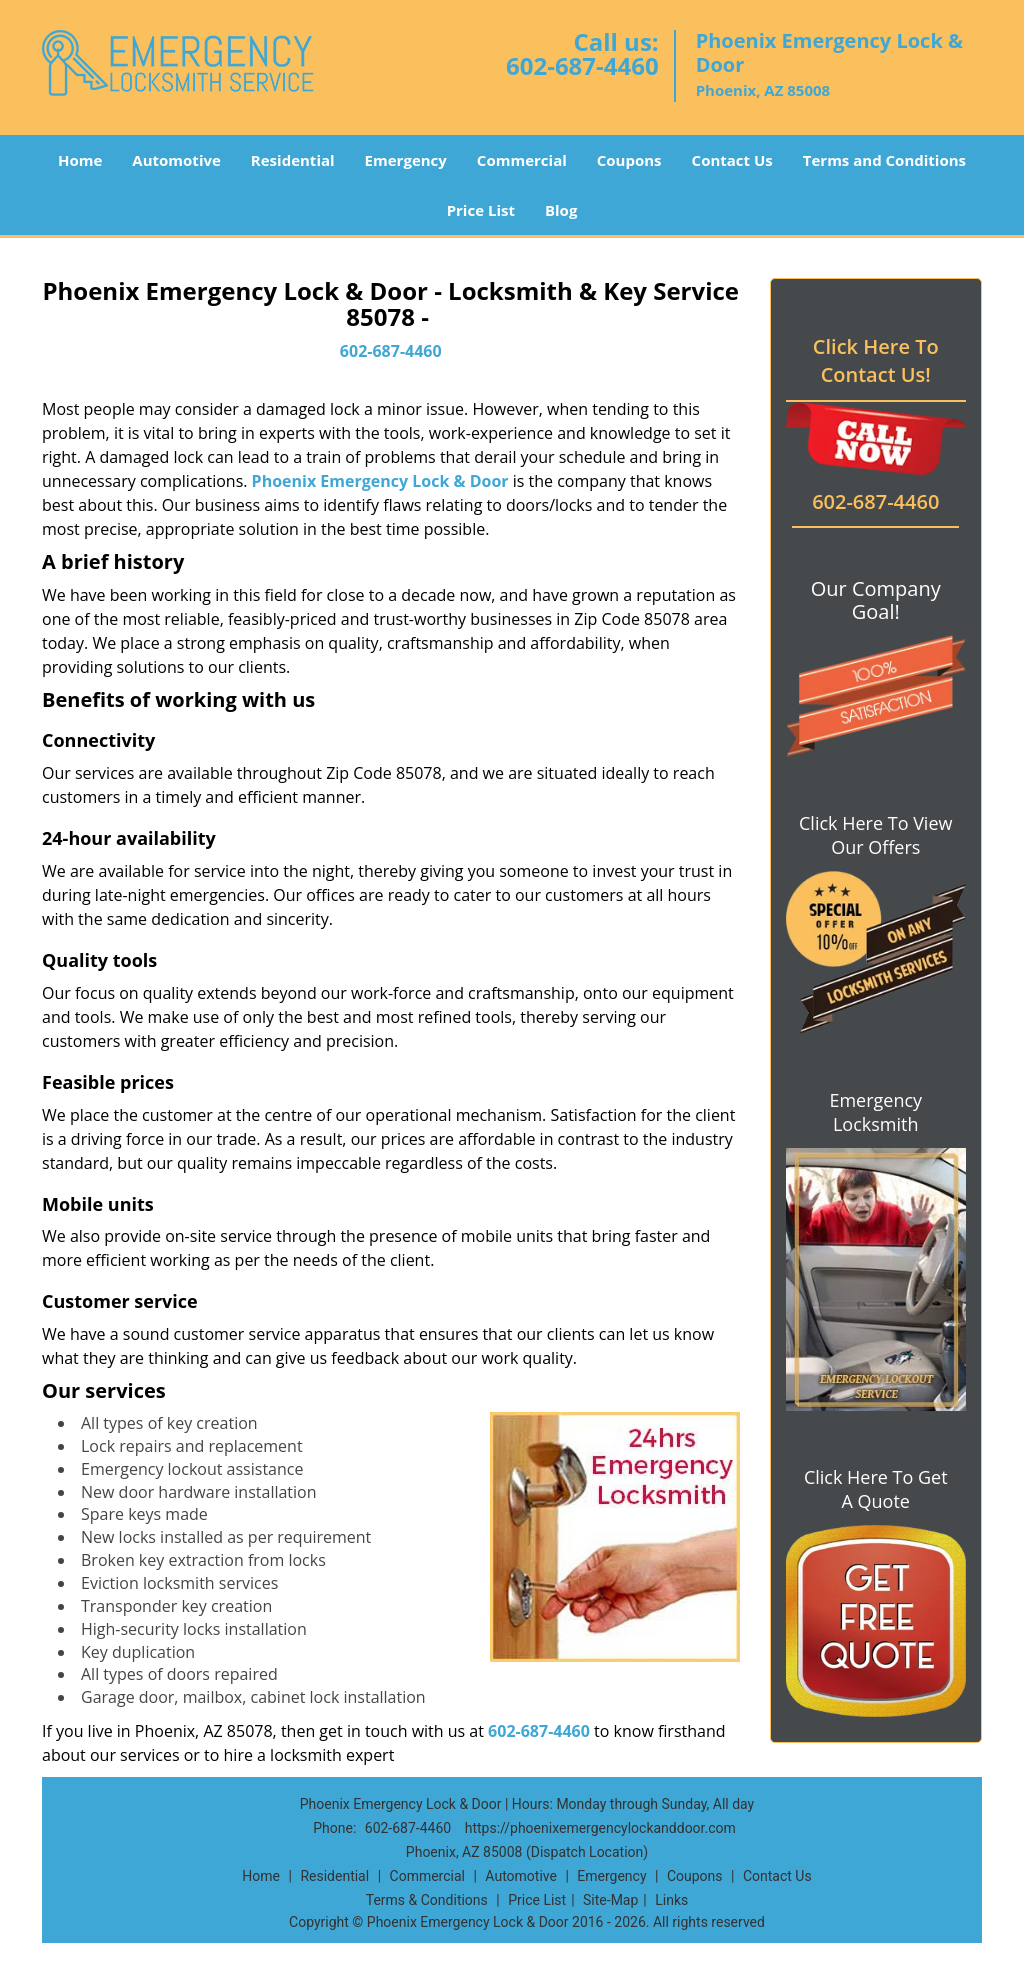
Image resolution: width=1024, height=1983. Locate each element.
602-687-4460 (582, 65)
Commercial (522, 160)
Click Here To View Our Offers (875, 835)
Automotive (176, 160)
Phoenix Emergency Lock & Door (380, 481)
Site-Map (610, 1900)
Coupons (629, 160)
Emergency (406, 160)
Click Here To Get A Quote (876, 1489)
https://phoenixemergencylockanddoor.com (600, 1828)
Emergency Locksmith (875, 1112)
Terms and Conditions (884, 160)
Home (80, 160)
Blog (561, 210)
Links (671, 1900)
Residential (293, 160)
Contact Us (732, 160)
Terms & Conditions (427, 1900)
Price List (481, 210)
